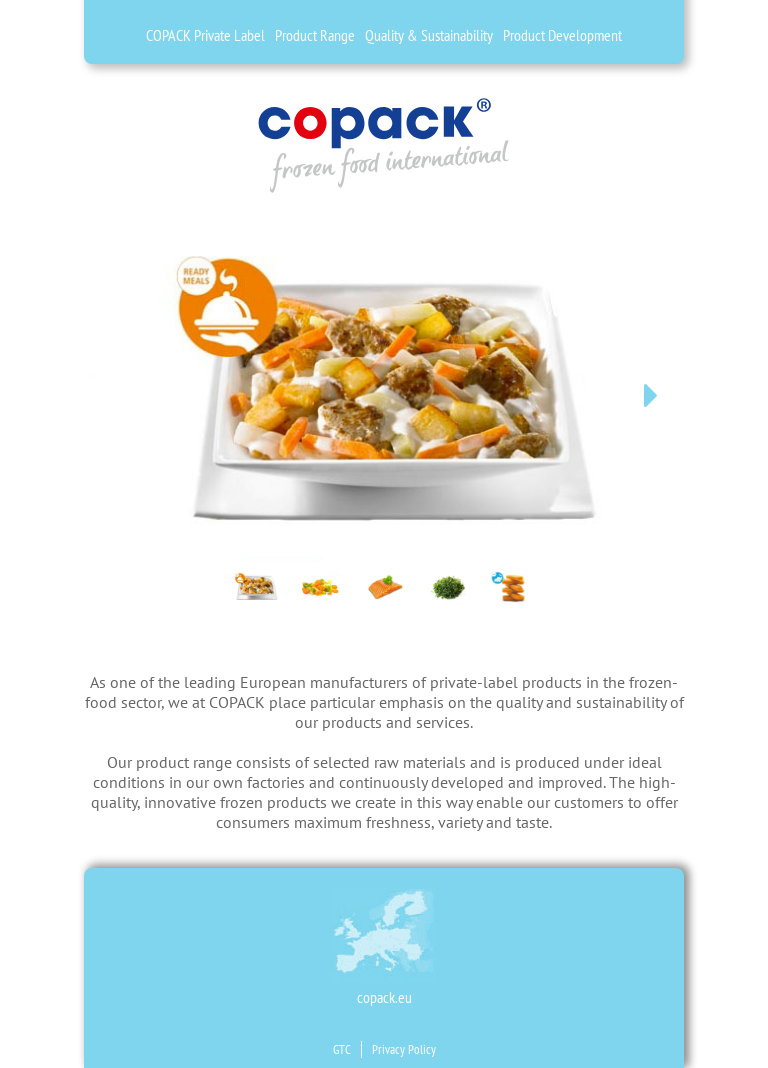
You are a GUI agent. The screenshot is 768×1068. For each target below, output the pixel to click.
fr (48, 114)
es (48, 85)
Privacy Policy (404, 1049)
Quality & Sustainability (429, 35)
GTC (342, 1049)
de (48, 27)
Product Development (562, 35)
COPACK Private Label (205, 35)
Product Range (315, 35)
